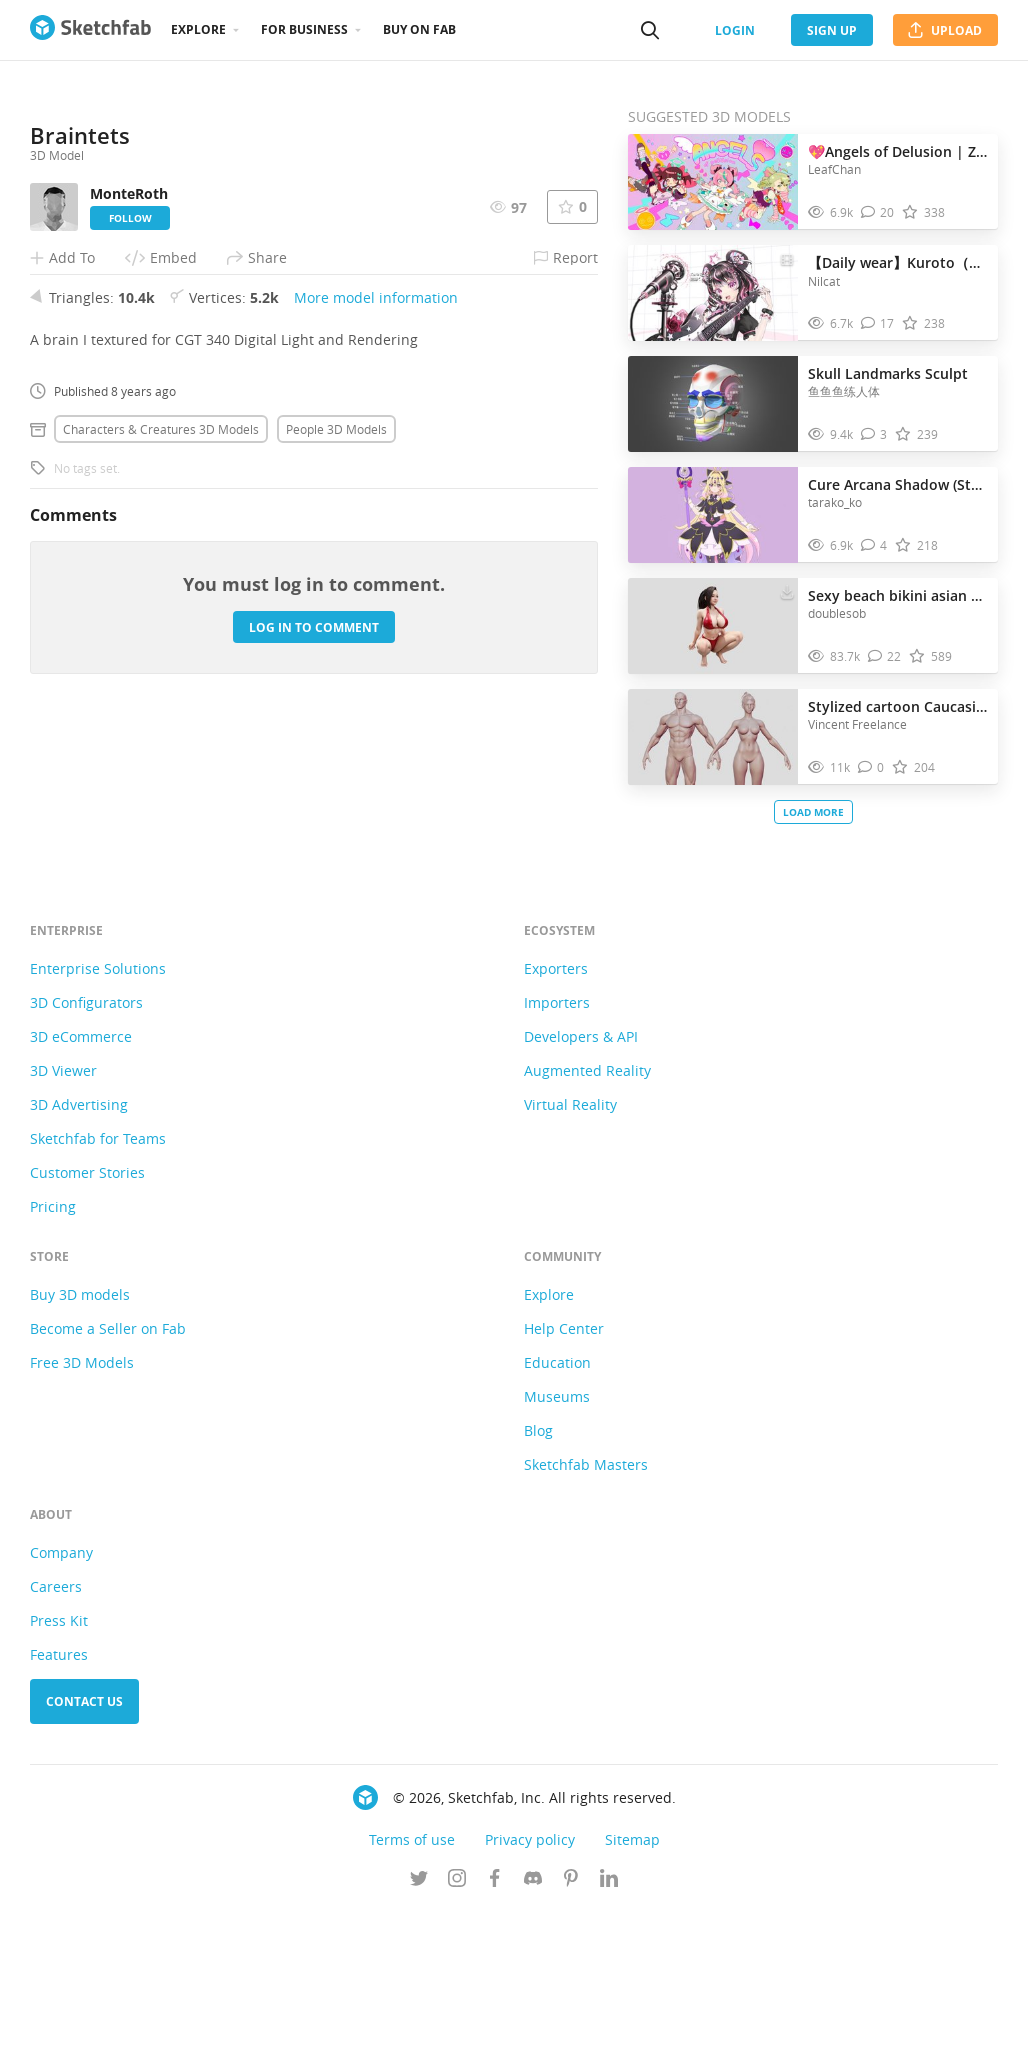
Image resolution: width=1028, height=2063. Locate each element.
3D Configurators (86, 1154)
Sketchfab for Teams (98, 1290)
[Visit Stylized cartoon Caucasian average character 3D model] (713, 737)
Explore (198, 29)
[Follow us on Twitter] (419, 2032)
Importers (557, 1154)
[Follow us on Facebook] (495, 2032)
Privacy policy (530, 1991)
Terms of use (412, 1991)
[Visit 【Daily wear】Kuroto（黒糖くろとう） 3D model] (713, 293)
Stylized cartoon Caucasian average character (898, 706)
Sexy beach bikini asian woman (898, 595)
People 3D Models (336, 747)
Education (557, 1514)
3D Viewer (63, 1222)
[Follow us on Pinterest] (571, 2032)
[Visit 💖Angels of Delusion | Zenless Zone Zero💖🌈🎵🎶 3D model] (713, 182)
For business (304, 29)
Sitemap (632, 1991)
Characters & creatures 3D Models (161, 747)
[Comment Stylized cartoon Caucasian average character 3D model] (871, 767)
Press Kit (59, 1772)
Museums (557, 1548)
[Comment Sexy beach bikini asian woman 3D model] (885, 656)
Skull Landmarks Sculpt (888, 373)
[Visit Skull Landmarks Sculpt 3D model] (713, 404)
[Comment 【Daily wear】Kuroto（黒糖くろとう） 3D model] (878, 323)
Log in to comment (314, 945)
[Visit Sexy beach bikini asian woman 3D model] (713, 626)
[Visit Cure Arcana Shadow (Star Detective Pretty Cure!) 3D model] (713, 515)
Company (61, 1704)
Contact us (84, 1853)
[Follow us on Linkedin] (609, 2032)
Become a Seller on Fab (108, 1480)
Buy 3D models (80, 1446)
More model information (376, 615)
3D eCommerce (81, 1188)
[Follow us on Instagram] (457, 2032)
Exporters (556, 1120)
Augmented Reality (587, 1222)
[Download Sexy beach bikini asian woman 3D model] (787, 591)
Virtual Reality (570, 1256)
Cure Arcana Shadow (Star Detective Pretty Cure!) (898, 484)
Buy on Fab (419, 29)
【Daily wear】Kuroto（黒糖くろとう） (898, 262)
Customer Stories (87, 1324)
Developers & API (581, 1188)
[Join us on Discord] (533, 2032)
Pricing (53, 1358)
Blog (538, 1582)
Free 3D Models (82, 1514)
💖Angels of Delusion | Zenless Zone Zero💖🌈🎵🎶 (898, 151)
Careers (56, 1738)
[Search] (650, 30)
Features (59, 1806)
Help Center (564, 1480)
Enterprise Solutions (98, 1120)
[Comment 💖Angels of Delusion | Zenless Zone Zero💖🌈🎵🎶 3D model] (878, 212)
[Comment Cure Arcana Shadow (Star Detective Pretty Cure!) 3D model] (874, 545)
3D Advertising (79, 1256)
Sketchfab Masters (586, 1616)
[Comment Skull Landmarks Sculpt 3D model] (874, 434)
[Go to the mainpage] (90, 30)
